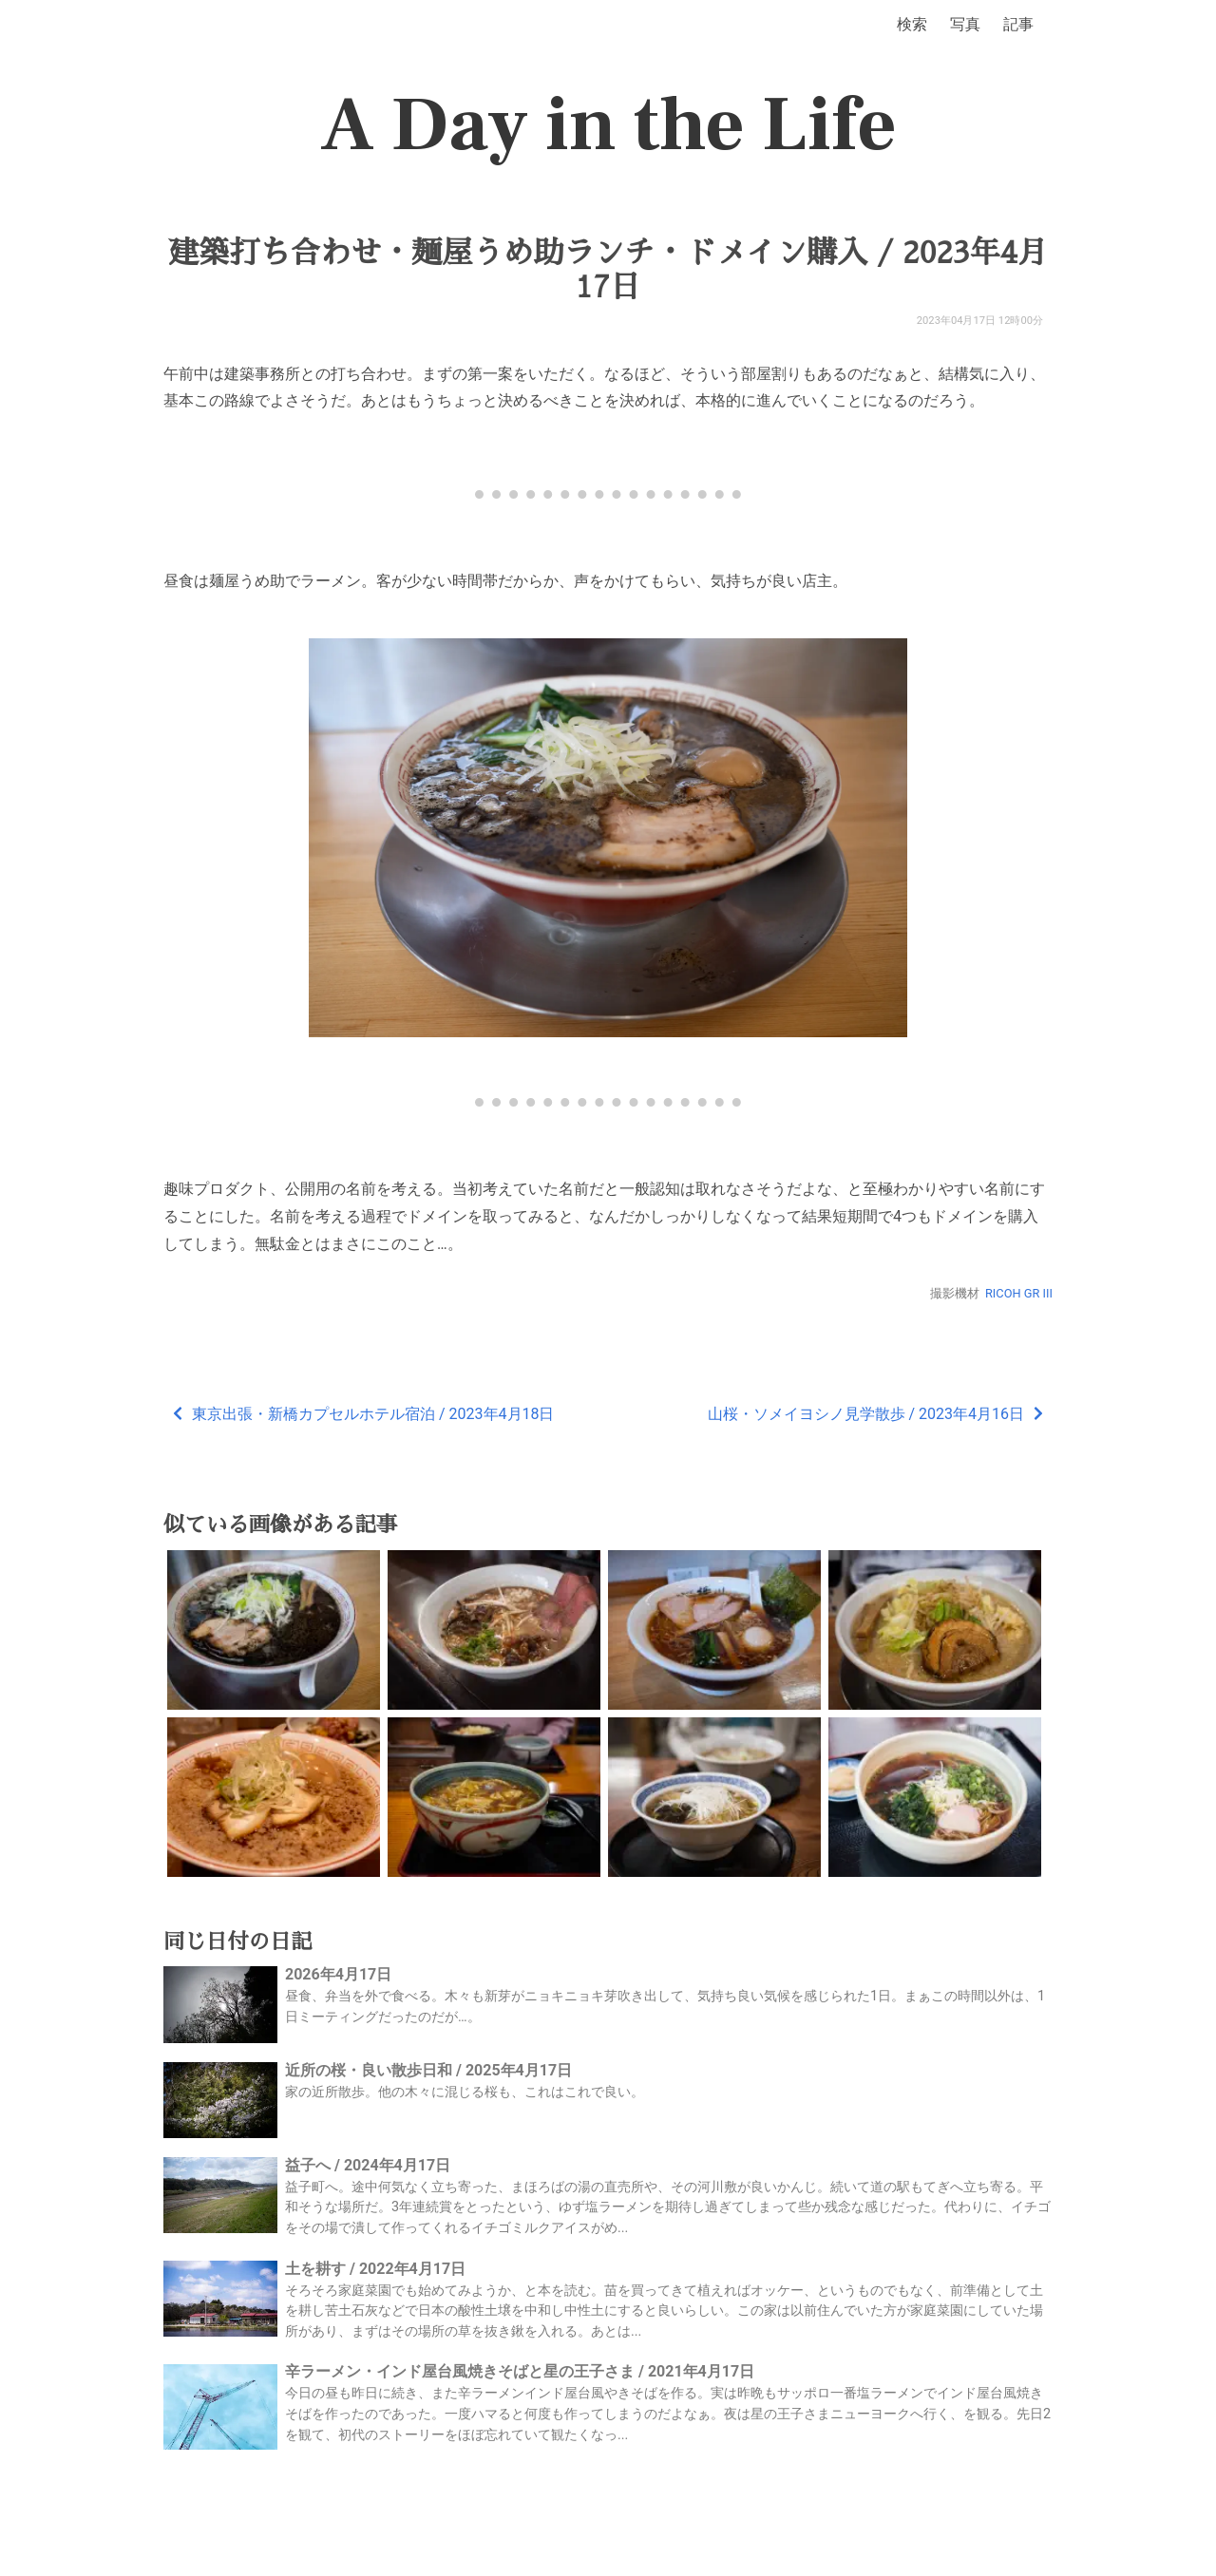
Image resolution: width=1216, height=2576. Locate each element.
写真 (965, 24)
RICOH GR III (1019, 1293)
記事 (1018, 24)
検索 (912, 24)
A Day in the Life (608, 125)
